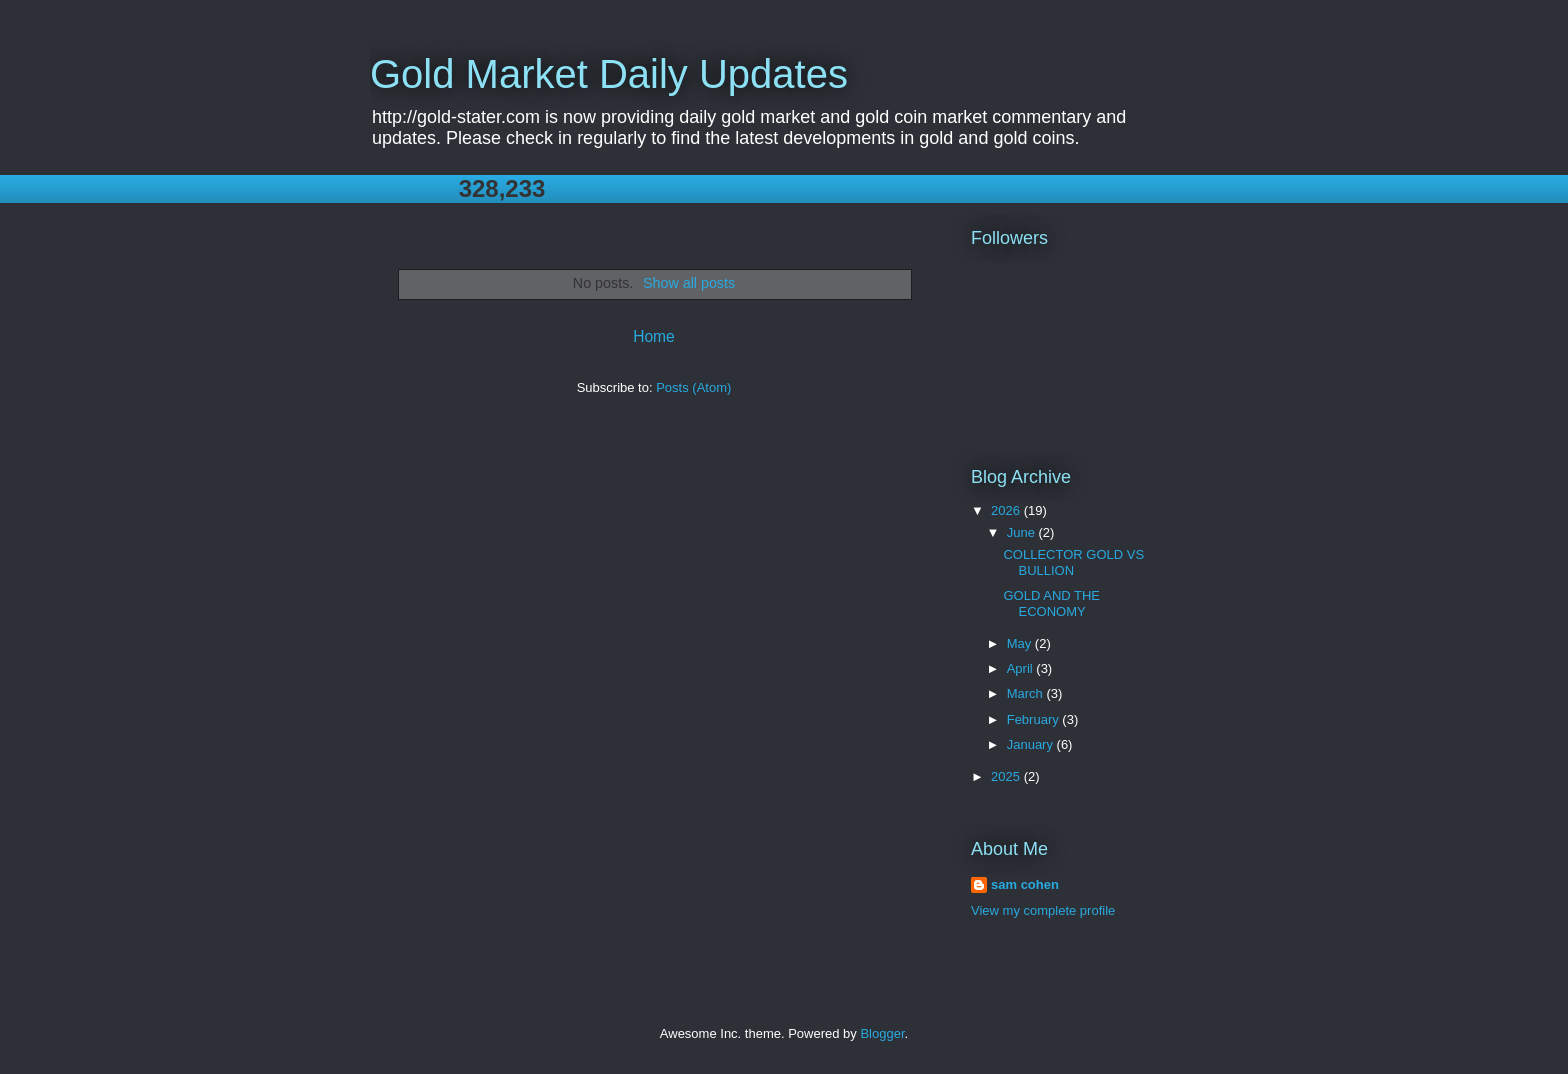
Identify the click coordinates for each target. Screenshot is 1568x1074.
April (1022, 668)
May (1021, 643)
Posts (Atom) (693, 387)
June (1023, 532)
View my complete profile (1043, 910)
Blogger (882, 1033)
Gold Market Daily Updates (609, 74)
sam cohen (1025, 884)
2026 (1007, 510)
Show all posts (689, 283)
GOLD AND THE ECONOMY (1051, 603)
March (1027, 693)
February (1035, 719)
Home (654, 336)
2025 (1007, 776)
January (1032, 744)
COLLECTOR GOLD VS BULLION (1073, 562)
